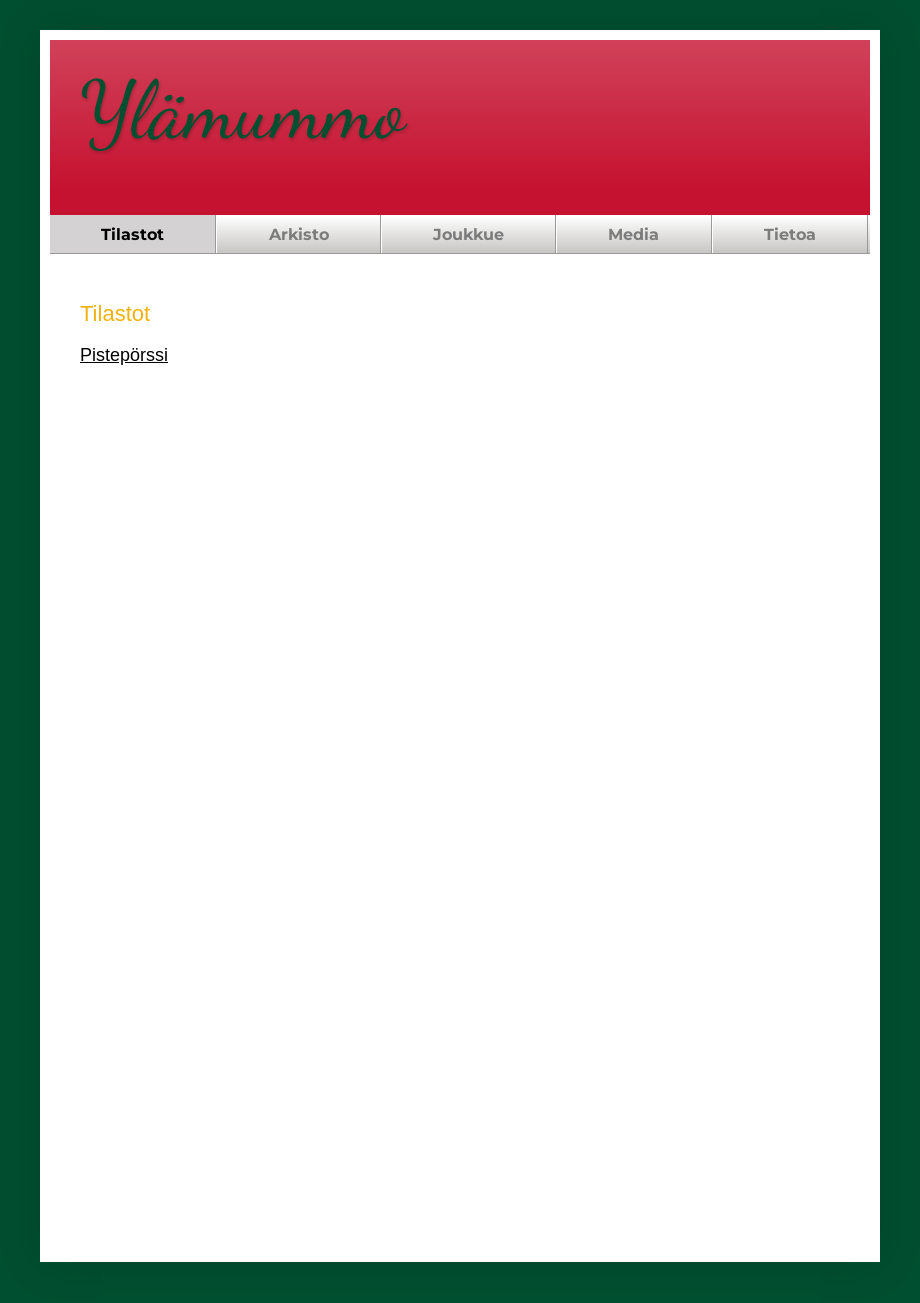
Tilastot (132, 234)
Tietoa (790, 234)
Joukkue (468, 234)
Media (633, 234)
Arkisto (299, 234)
